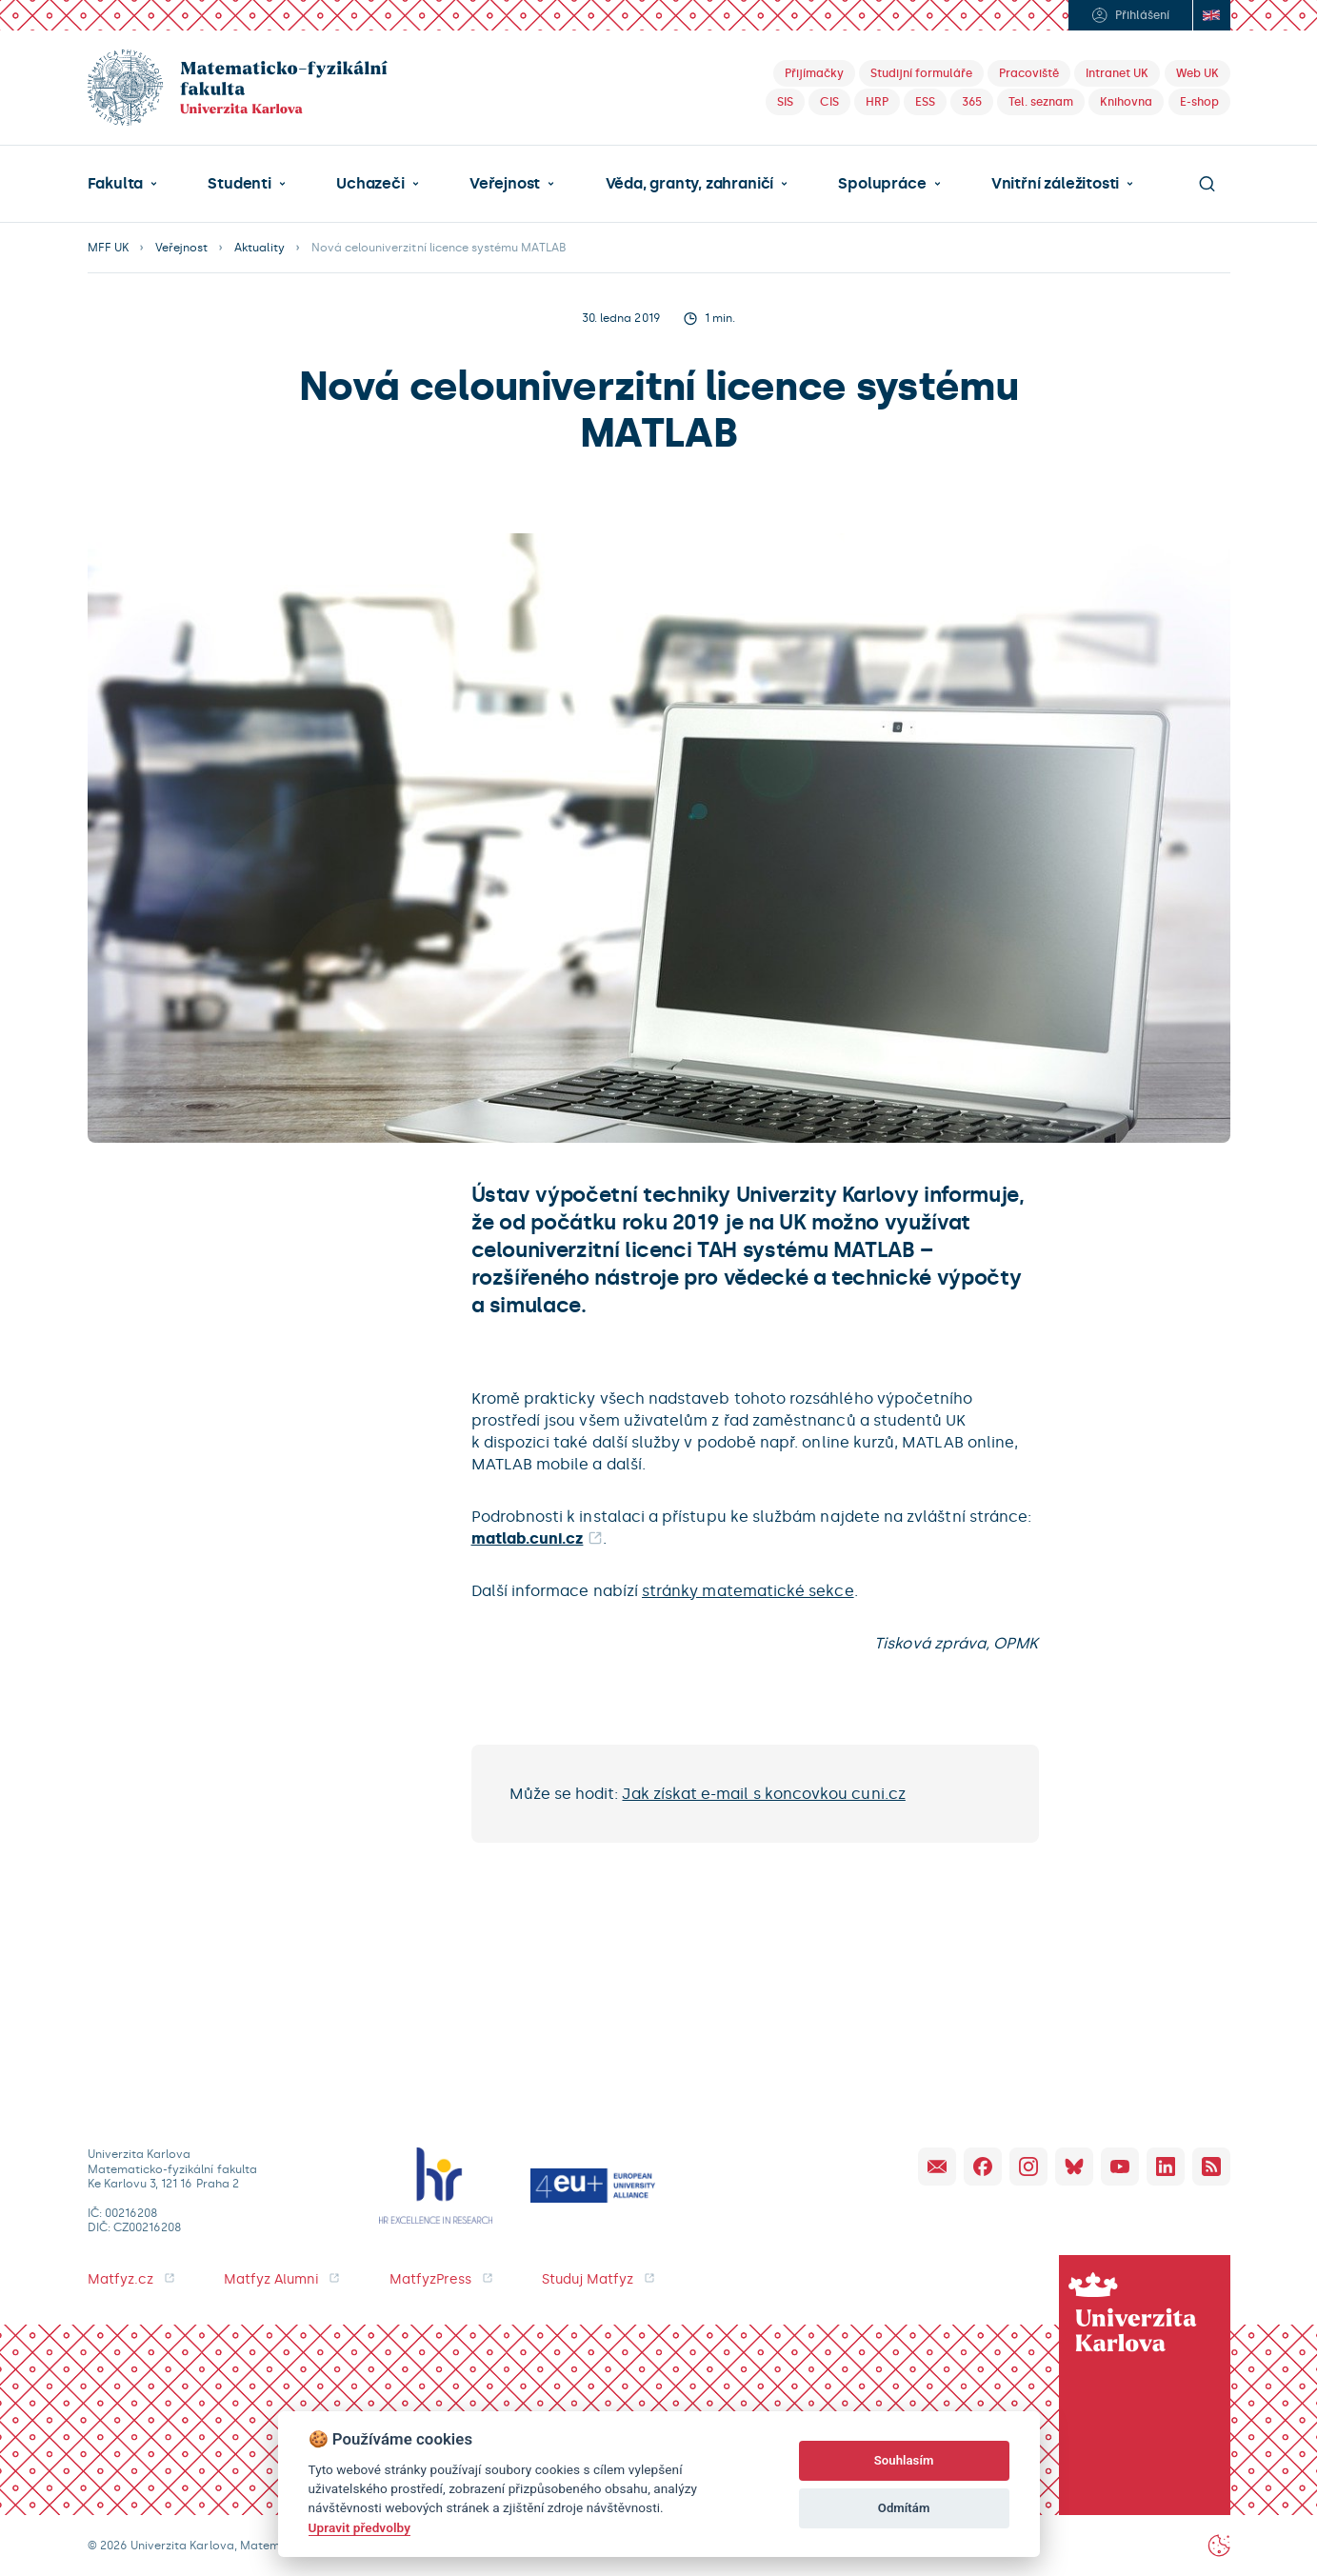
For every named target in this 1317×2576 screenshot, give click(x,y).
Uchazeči (370, 183)
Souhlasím (904, 2460)
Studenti (239, 183)
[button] (123, 183)
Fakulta (116, 183)
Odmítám (904, 2508)
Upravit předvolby (359, 2527)
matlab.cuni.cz (527, 1538)
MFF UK (108, 247)
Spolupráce (882, 183)
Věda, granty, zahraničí (690, 183)
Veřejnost (504, 183)
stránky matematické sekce (748, 1591)
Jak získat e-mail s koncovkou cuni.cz (763, 1794)
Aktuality (259, 247)
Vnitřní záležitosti (1055, 183)
